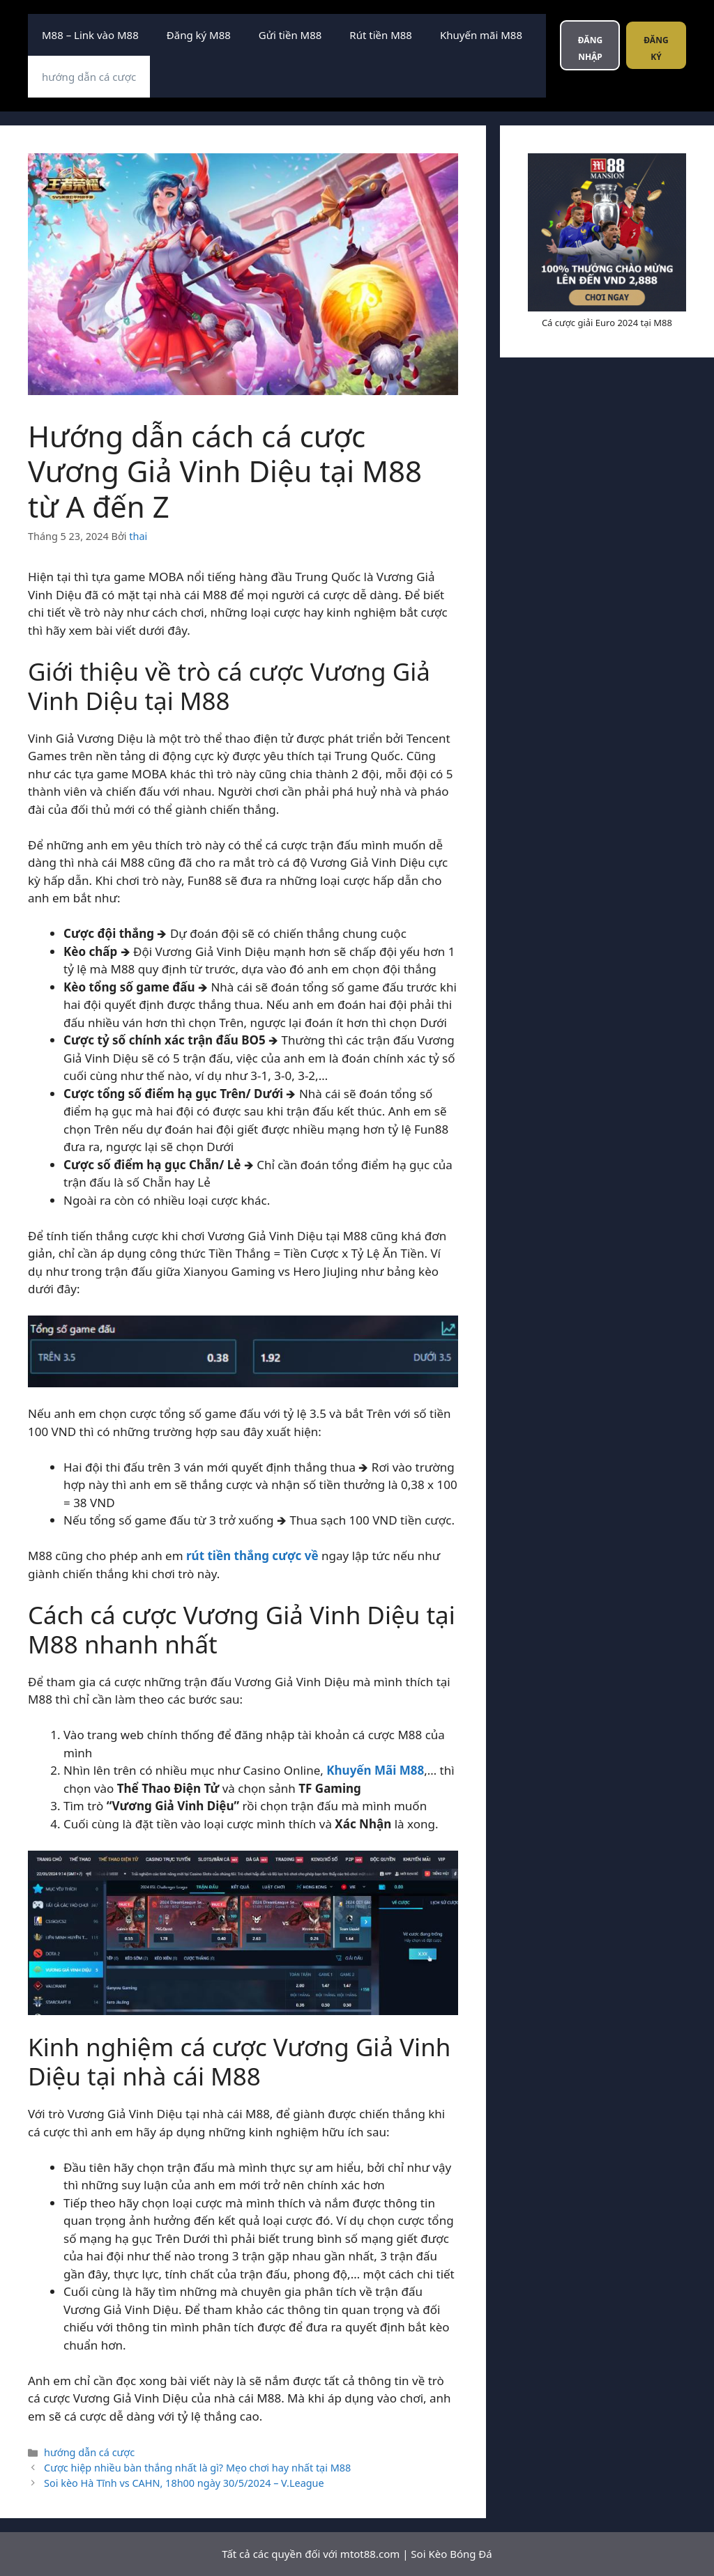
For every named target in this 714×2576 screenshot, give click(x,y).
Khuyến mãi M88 (481, 35)
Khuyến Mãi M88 (375, 1770)
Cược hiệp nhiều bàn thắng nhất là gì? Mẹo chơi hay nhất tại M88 (197, 2467)
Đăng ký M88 (199, 35)
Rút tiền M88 (380, 35)
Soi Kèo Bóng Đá (451, 2554)
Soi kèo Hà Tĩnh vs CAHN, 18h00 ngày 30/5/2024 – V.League (184, 2483)
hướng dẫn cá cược (89, 77)
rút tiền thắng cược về (252, 1556)
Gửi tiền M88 (290, 35)
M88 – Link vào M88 (90, 35)
